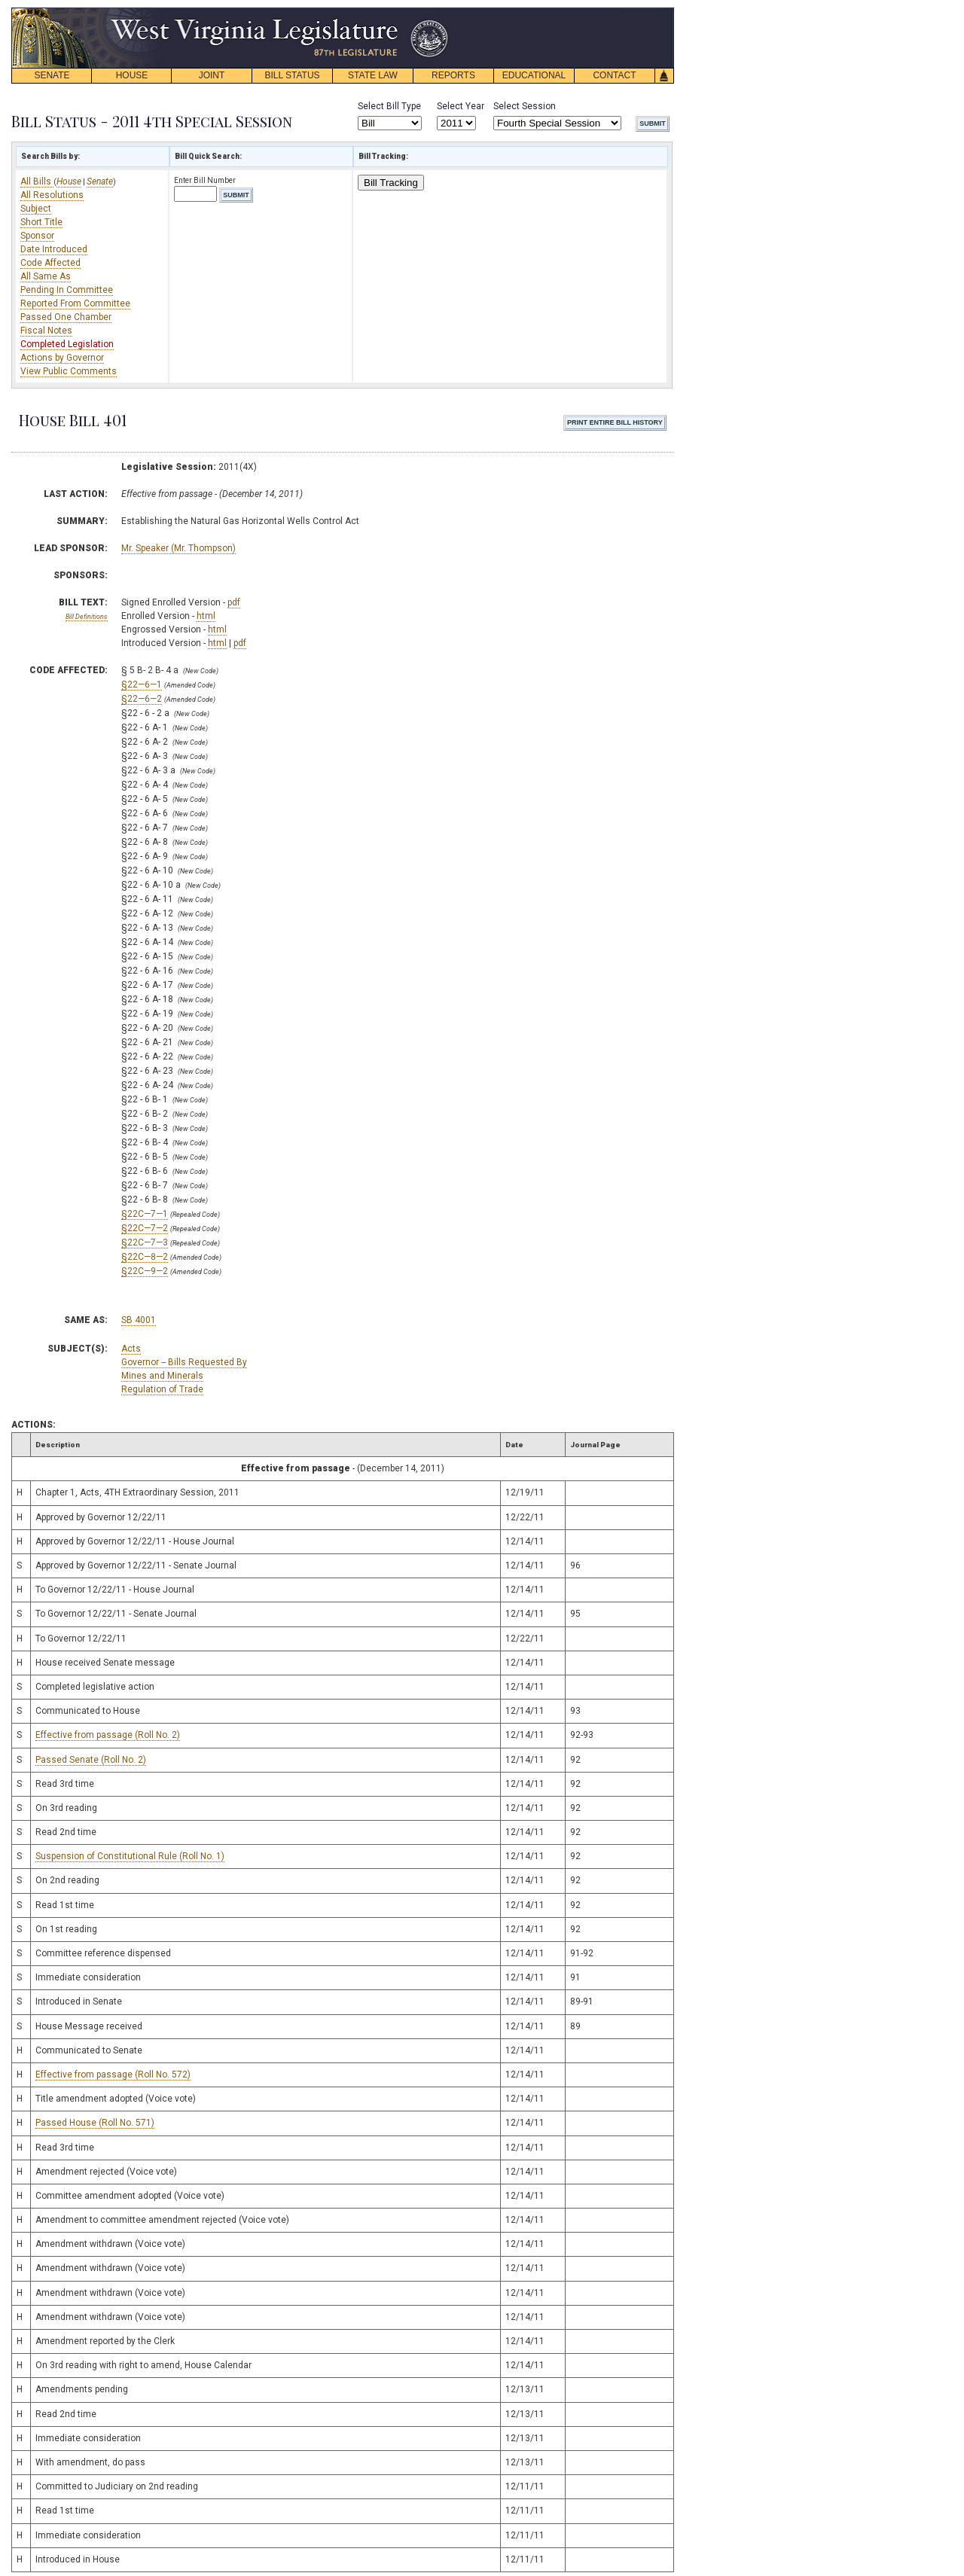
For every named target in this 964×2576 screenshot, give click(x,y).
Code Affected (50, 263)
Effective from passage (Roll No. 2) (107, 1735)
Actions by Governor (62, 357)
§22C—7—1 (144, 1214)
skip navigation (437, 11)
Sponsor (37, 235)
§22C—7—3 (144, 1242)
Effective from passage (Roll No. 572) (113, 2074)
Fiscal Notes (46, 330)
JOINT (212, 75)
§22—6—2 (141, 699)
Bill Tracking (391, 182)
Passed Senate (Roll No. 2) (90, 1759)
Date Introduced (53, 249)
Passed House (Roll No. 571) (94, 2122)
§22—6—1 (141, 684)
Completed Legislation (67, 344)
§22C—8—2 (144, 1256)
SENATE (51, 75)
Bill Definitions (87, 616)
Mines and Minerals (162, 1375)
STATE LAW (373, 75)
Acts (131, 1348)
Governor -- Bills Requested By (184, 1362)
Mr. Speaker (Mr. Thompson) (178, 548)
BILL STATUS (291, 75)
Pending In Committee (66, 290)
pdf (233, 602)
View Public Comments (68, 371)
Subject (35, 208)
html (206, 616)
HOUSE (132, 75)
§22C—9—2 (144, 1271)
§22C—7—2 (144, 1228)
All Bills (36, 181)
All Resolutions (52, 195)
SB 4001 (138, 1320)
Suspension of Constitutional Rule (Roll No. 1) (129, 1856)
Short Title (41, 222)
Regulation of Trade (162, 1389)
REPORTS (453, 75)
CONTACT (614, 75)
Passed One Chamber (65, 317)
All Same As (45, 276)
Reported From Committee (75, 303)
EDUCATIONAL (534, 75)
